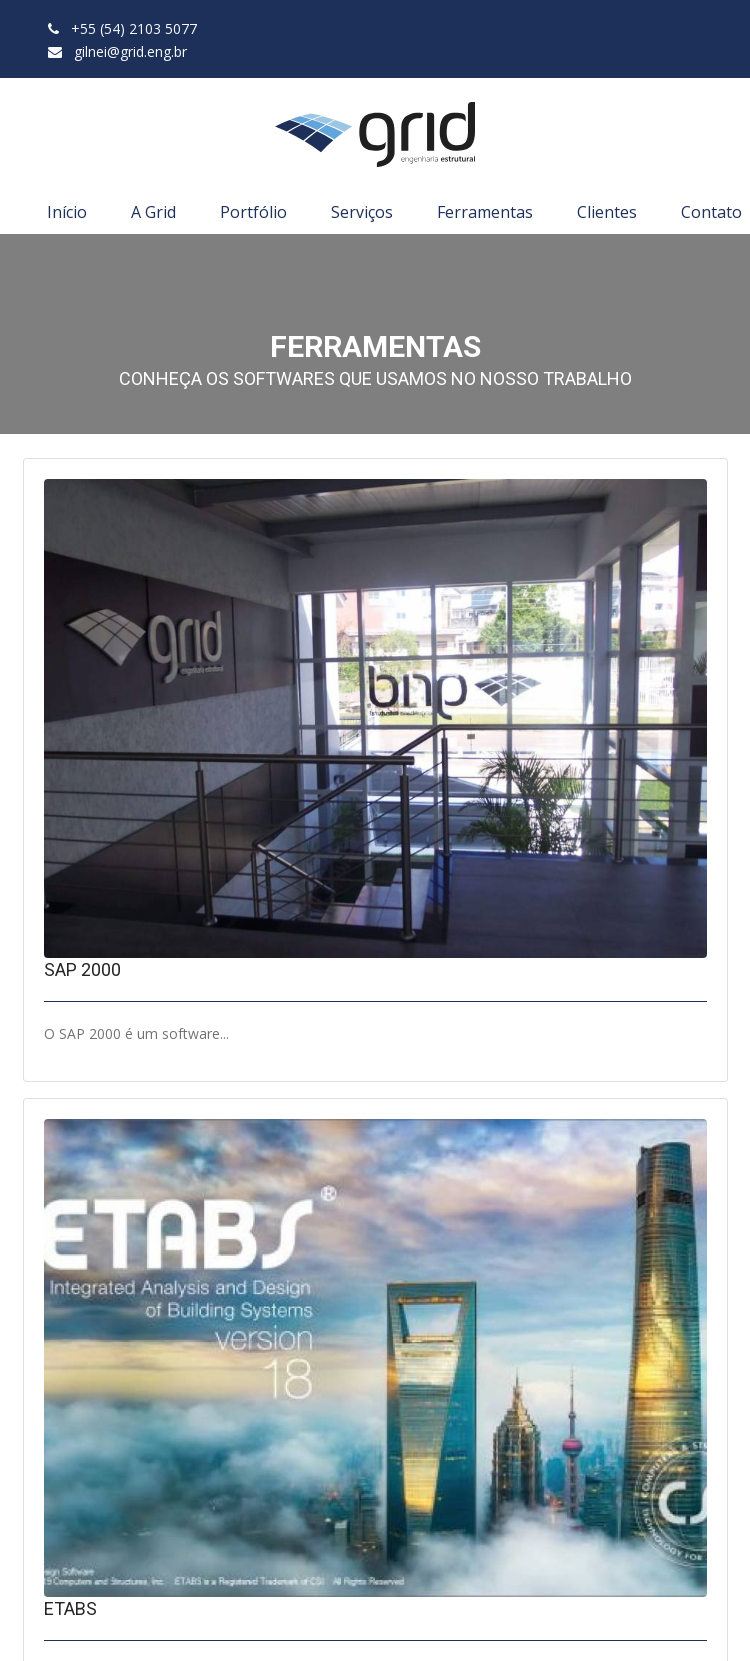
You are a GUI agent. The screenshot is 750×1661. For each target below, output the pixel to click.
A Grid (153, 212)
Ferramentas (485, 212)
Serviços (362, 212)
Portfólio (253, 212)
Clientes (607, 212)
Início (67, 212)
